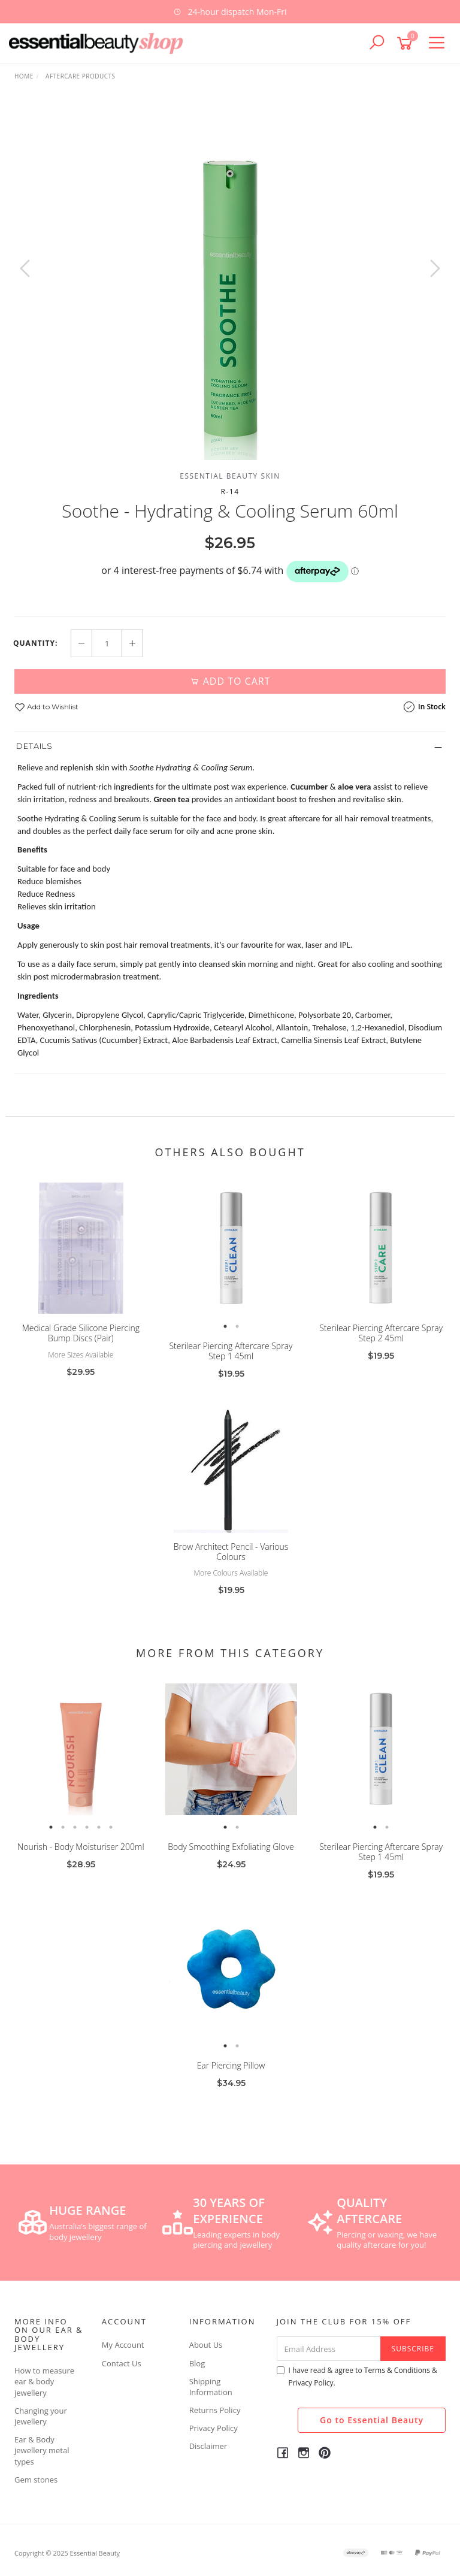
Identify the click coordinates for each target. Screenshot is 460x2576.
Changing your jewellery (40, 2416)
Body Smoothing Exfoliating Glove (231, 1846)
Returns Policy (215, 2410)
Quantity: (35, 643)
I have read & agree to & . (357, 2376)
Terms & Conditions (397, 2370)
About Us (206, 2344)
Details (34, 746)
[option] (230, 11)
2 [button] (237, 1326)
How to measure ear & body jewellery (44, 2381)
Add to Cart (230, 681)
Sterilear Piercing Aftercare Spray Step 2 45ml (381, 1333)
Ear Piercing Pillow (231, 2065)
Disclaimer (208, 2446)
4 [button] (87, 1827)
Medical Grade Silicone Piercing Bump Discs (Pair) (81, 1333)
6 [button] (111, 1827)
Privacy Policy (213, 2428)
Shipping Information (210, 2386)
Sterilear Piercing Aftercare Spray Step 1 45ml (230, 1351)
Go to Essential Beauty (371, 2420)
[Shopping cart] (407, 43)
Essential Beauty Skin (230, 476)
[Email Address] (329, 2348)
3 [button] (75, 1827)
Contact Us (121, 2363)
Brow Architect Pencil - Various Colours (231, 1551)
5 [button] (99, 1827)
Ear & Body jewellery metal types (41, 2450)
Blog (197, 2363)
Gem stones (36, 2479)
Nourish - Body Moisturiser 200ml (80, 1846)
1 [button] (225, 1326)
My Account (123, 2344)
